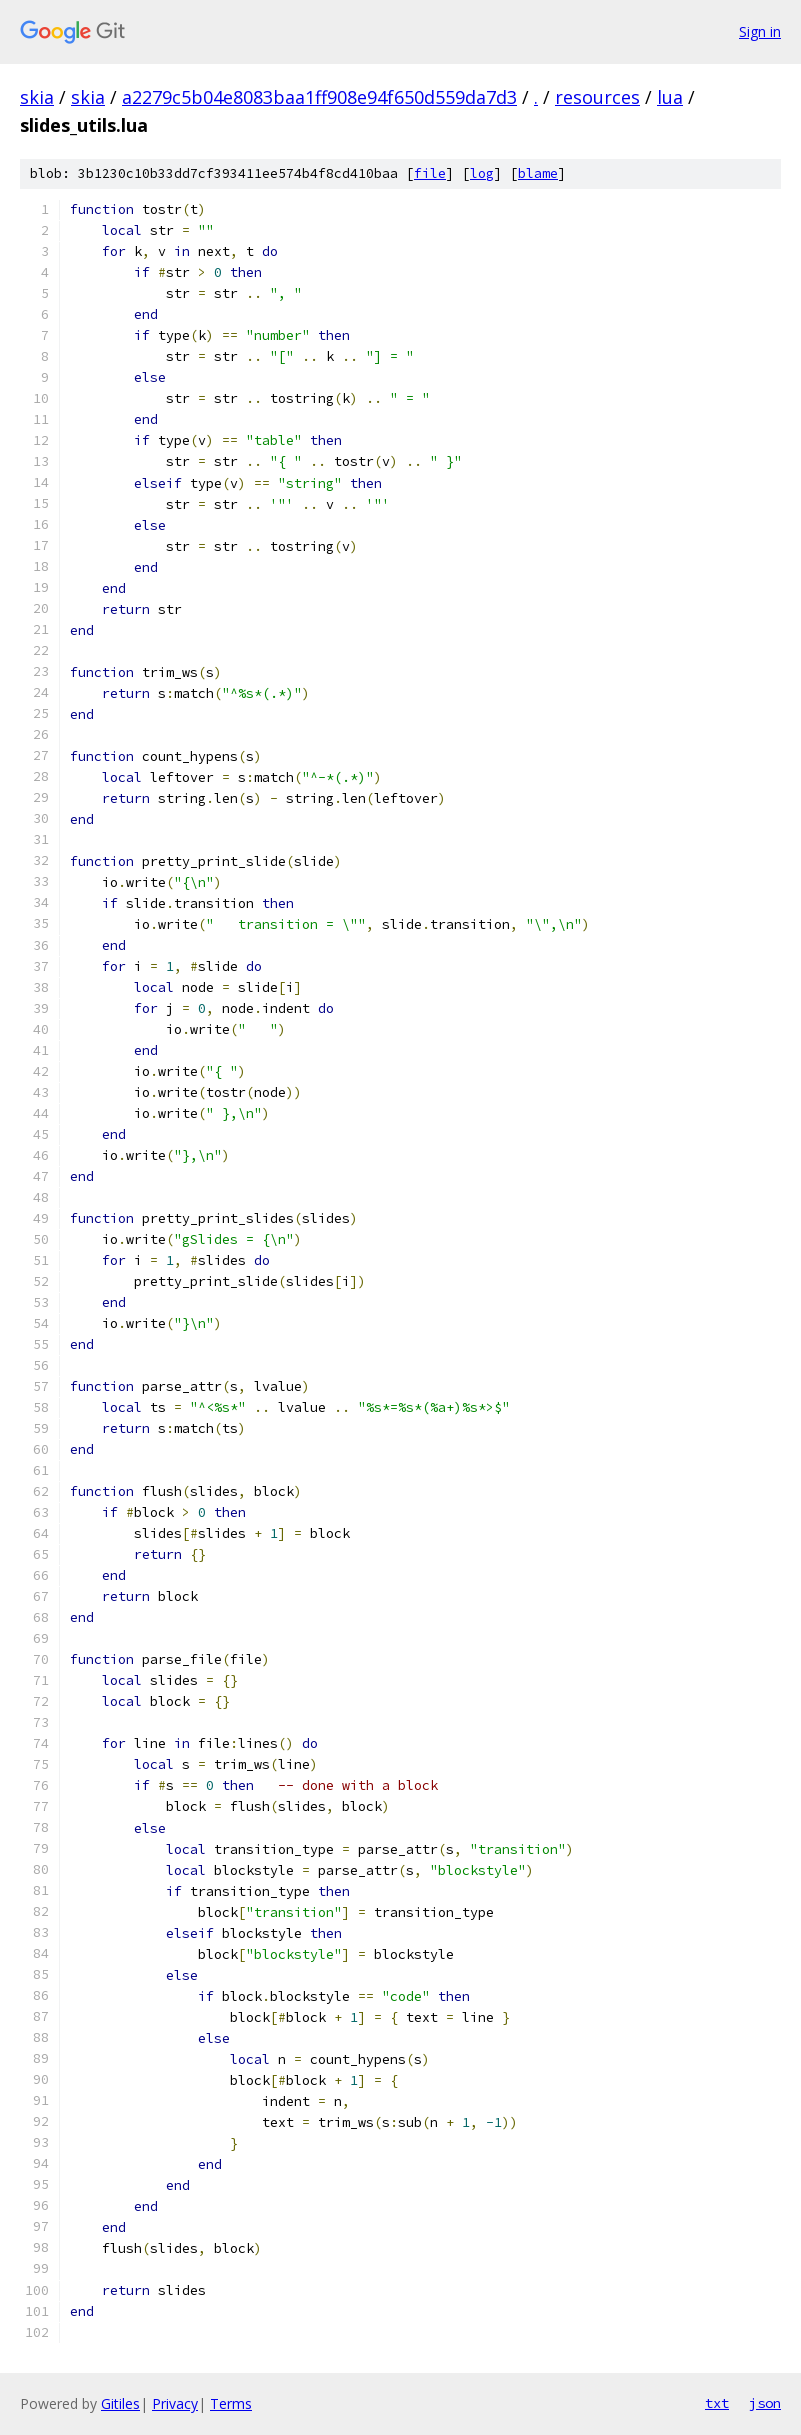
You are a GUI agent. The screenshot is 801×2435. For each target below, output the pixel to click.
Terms (231, 2403)
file (430, 173)
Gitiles (120, 2403)
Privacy (175, 2403)
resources (597, 97)
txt (717, 2403)
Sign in (760, 31)
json (765, 2403)
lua (670, 97)
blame (538, 173)
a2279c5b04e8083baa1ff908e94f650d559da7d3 (319, 97)
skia (37, 97)
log (482, 173)
